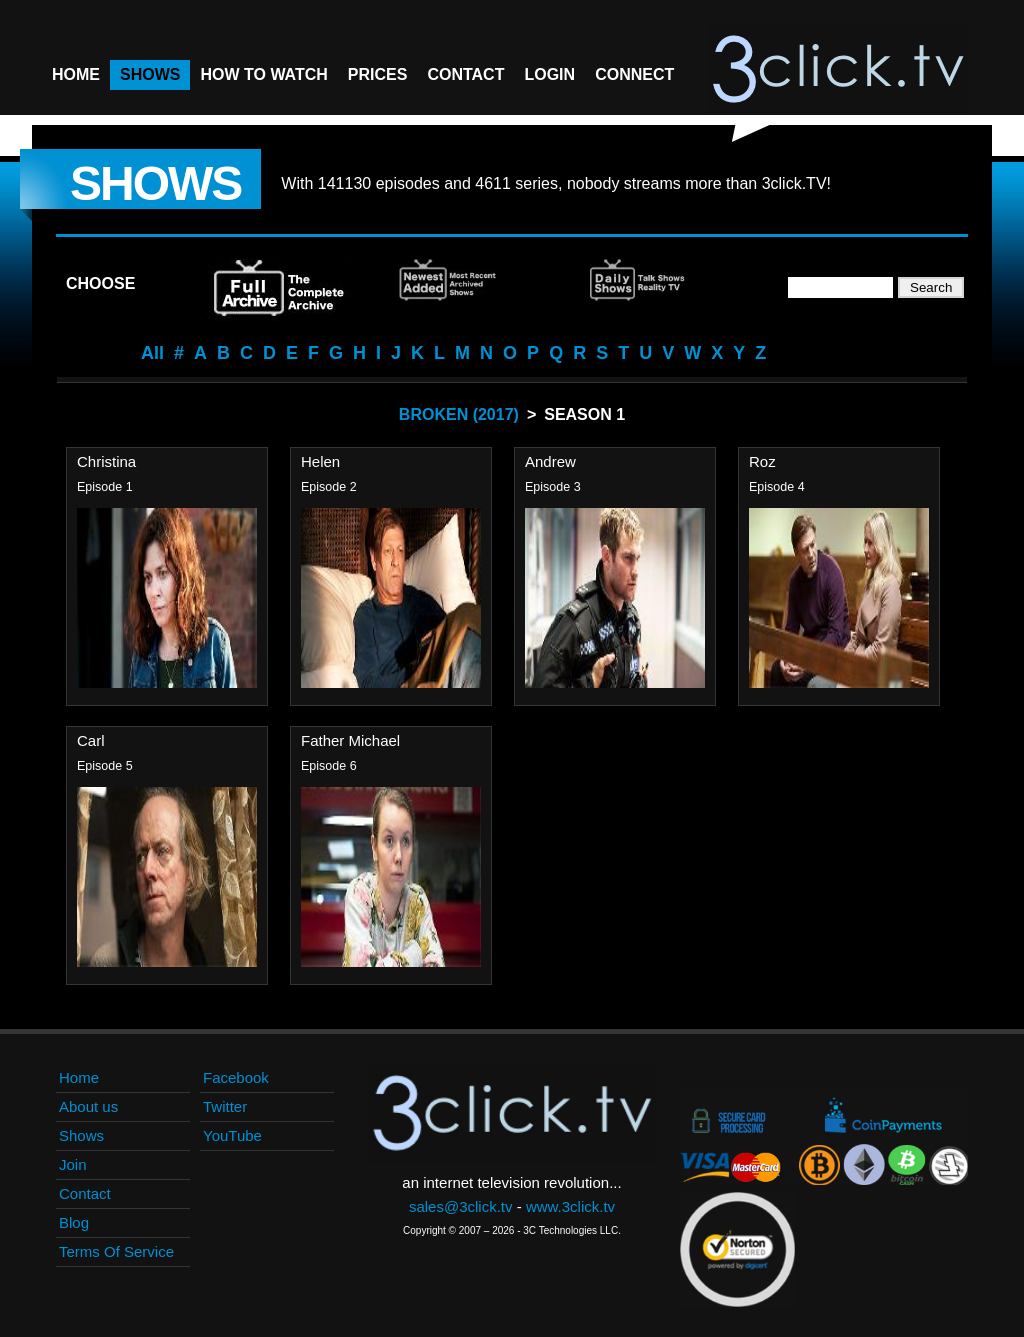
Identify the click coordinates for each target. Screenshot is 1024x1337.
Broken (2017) (459, 414)
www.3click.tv (570, 1206)
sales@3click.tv (461, 1206)
